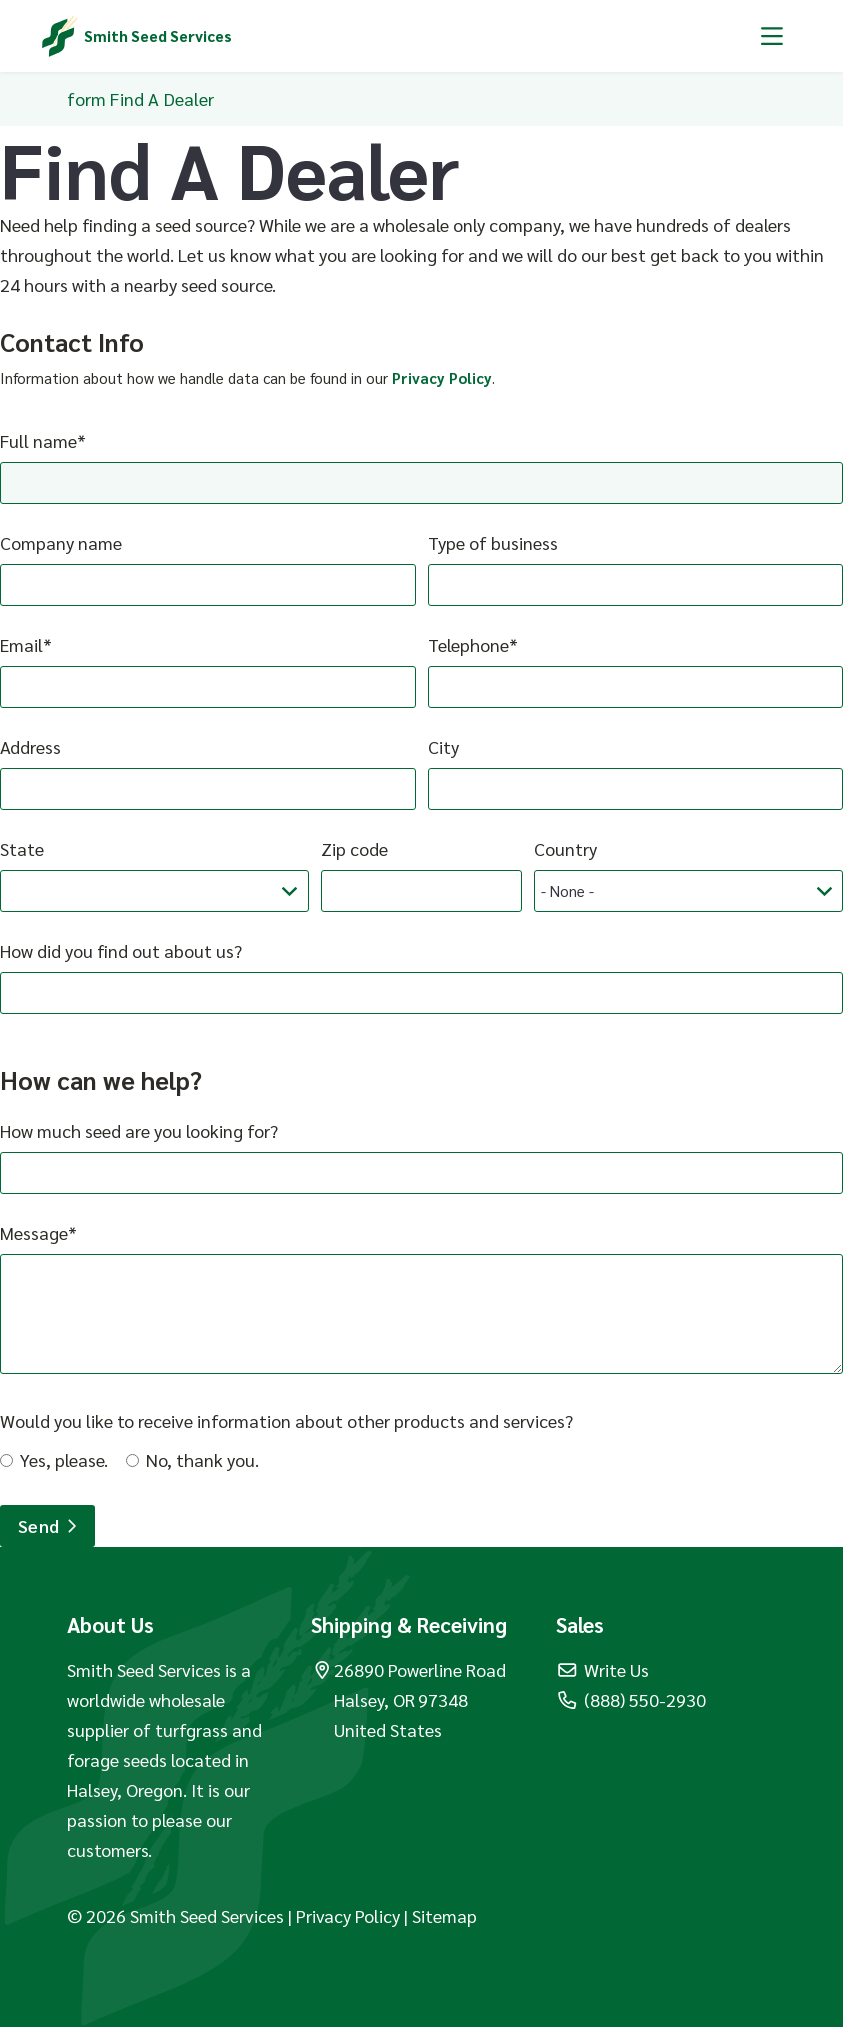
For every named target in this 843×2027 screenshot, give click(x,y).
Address (30, 746)
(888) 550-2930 (631, 1699)
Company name (61, 542)
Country (565, 848)
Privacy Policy (442, 377)
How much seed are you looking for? (139, 1130)
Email (21, 644)
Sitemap (444, 1915)
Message (34, 1232)
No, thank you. (202, 1459)
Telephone (468, 644)
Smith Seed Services (158, 35)
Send (47, 1525)
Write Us (603, 1669)
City (443, 746)
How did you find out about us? (121, 950)
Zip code (354, 848)
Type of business (493, 542)
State (22, 848)
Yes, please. (64, 1459)
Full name (38, 440)
